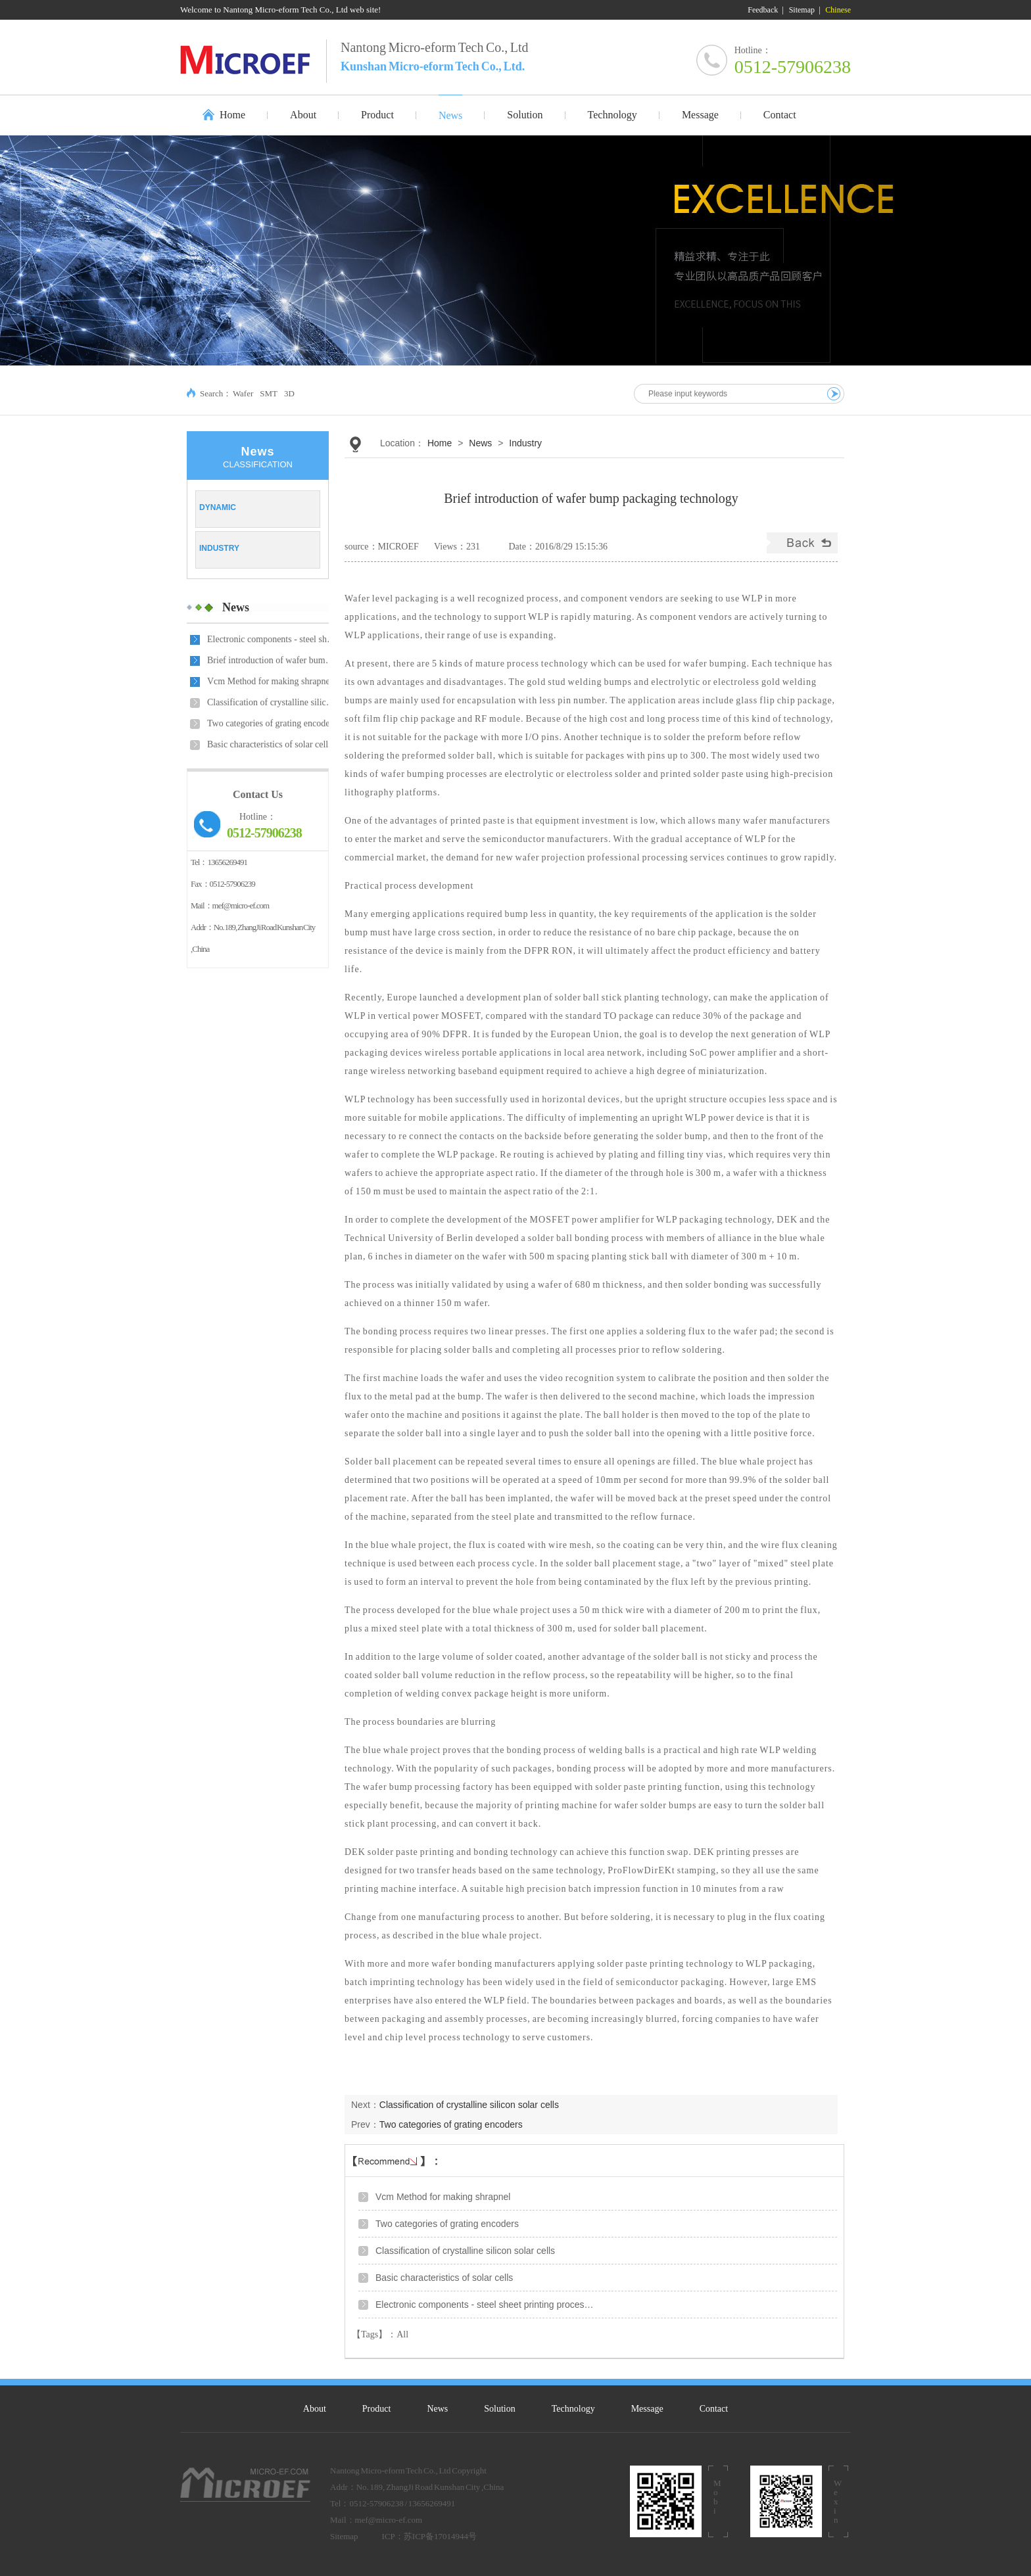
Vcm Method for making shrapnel (270, 681)
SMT (268, 393)
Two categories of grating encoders (272, 723)
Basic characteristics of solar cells (269, 744)
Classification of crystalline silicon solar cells (273, 702)
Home (232, 114)
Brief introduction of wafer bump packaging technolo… (273, 660)
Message (647, 2409)
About (314, 2409)
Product (376, 2409)
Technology (573, 2409)
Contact (714, 2409)
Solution (499, 2409)
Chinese (838, 9)
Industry (219, 548)
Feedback (763, 9)
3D (289, 393)
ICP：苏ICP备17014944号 (429, 2536)
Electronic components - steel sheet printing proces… (273, 639)
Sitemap (802, 9)
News (235, 607)
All (402, 2334)
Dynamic (217, 507)
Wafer (243, 393)
